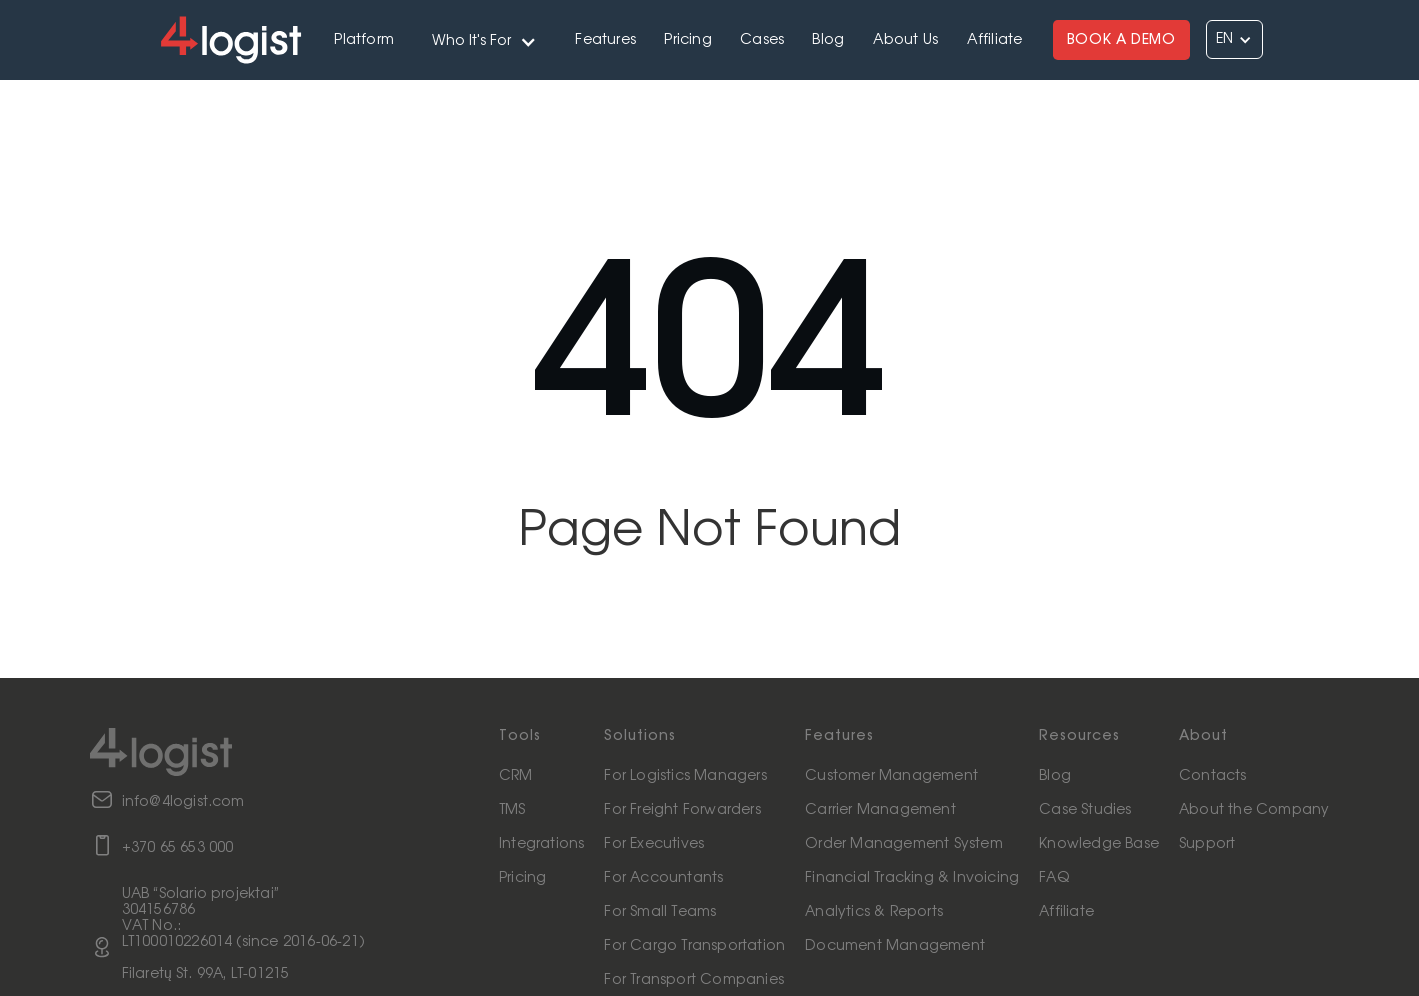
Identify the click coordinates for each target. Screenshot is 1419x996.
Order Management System (904, 844)
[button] (484, 39)
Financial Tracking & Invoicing (912, 878)
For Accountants (663, 878)
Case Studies (1085, 810)
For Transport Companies (694, 980)
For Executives (654, 844)
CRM (516, 776)
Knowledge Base (1099, 844)
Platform (364, 40)
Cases (762, 40)
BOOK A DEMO (1121, 40)
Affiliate (995, 40)
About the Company (1254, 810)
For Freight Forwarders (682, 810)
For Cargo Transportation (694, 946)
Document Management (895, 946)
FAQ (1054, 878)
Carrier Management (880, 810)
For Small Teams (660, 912)
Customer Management (891, 776)
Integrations (541, 844)
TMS (512, 810)
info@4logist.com (183, 802)
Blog (828, 40)
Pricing (687, 40)
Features (605, 40)
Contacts (1213, 776)
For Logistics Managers (685, 776)
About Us (906, 40)
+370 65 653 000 (178, 848)
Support (1207, 844)
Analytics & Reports (874, 912)
